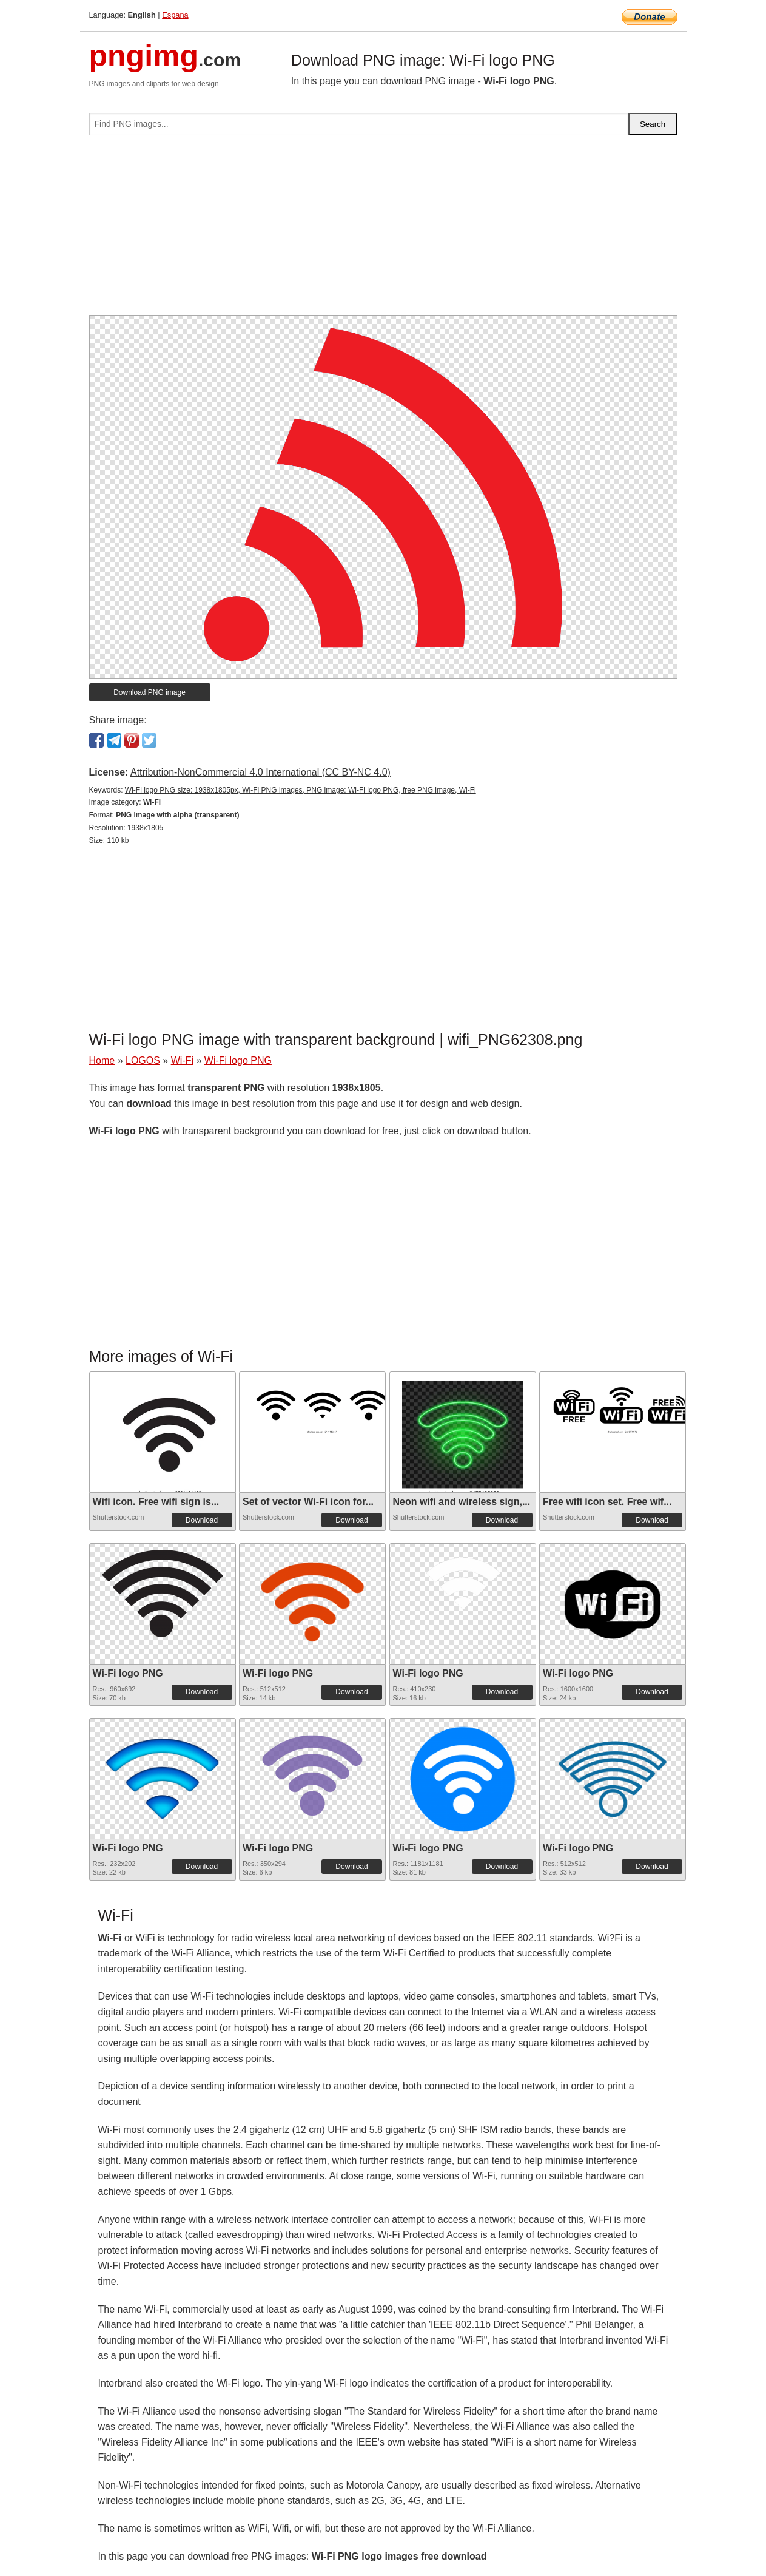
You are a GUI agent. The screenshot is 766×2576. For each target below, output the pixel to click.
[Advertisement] (383, 230)
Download (202, 1520)
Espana (175, 14)
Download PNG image (149, 692)
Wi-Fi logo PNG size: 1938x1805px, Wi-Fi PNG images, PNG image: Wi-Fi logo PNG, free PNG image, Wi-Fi (300, 790)
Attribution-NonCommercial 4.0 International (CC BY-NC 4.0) (260, 772)
